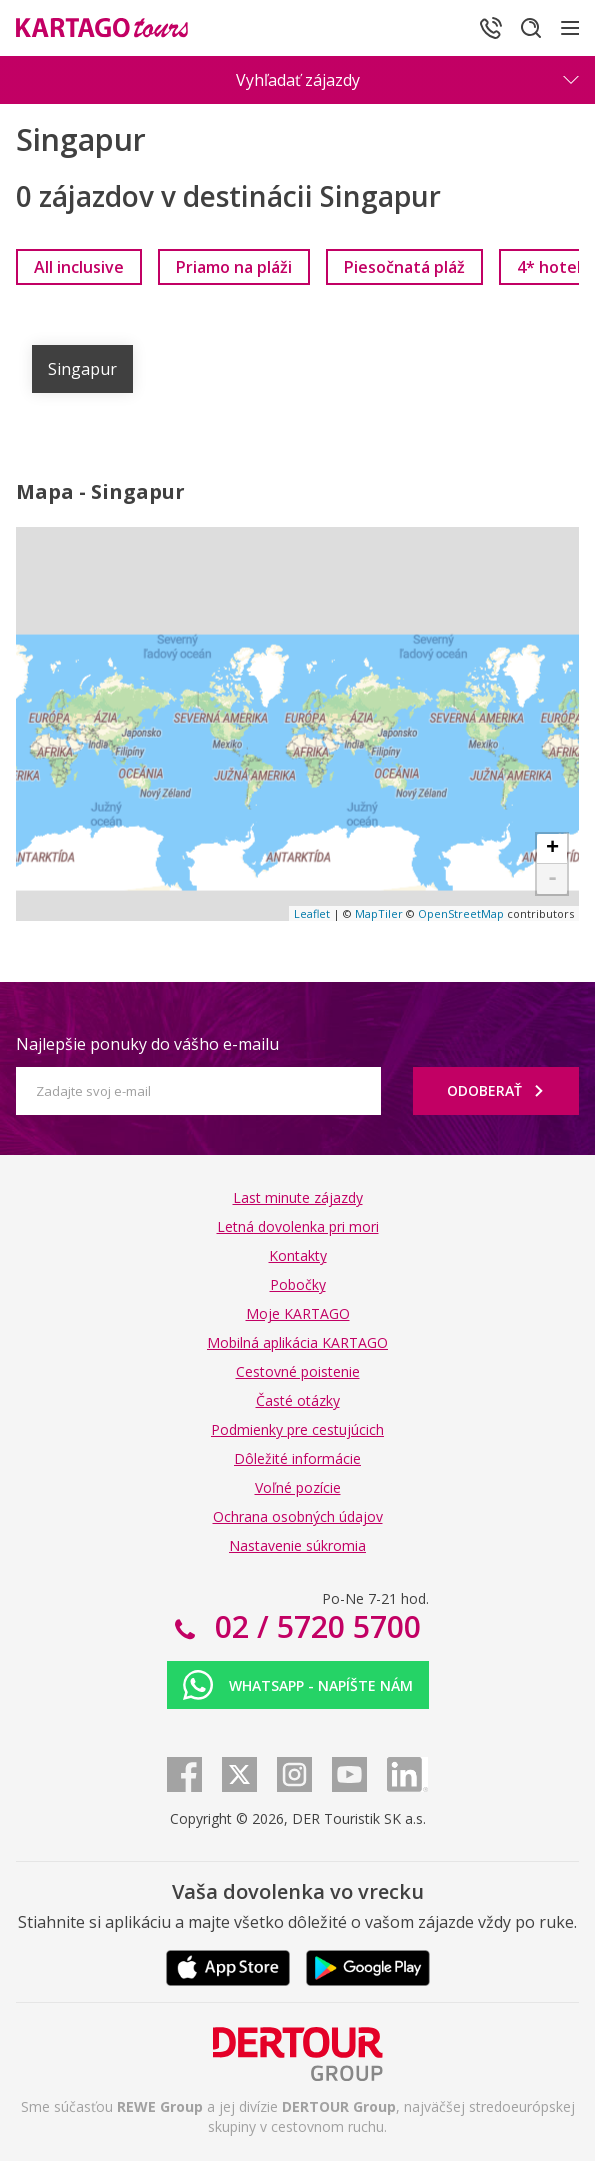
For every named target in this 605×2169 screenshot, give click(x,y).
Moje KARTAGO (298, 1313)
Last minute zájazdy (298, 1197)
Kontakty (298, 1255)
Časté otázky (298, 1400)
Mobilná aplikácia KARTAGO (297, 1342)
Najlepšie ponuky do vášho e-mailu (147, 1044)
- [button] (552, 879)
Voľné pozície (298, 1487)
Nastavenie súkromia (297, 1545)
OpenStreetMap (461, 913)
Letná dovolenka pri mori (298, 1226)
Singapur (82, 369)
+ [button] (552, 849)
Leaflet (312, 913)
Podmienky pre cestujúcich (297, 1429)
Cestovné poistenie (298, 1371)
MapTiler (379, 913)
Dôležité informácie (297, 1458)
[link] (79, 267)
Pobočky (298, 1284)
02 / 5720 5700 (314, 1626)
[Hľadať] (531, 28)
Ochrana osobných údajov (298, 1516)
